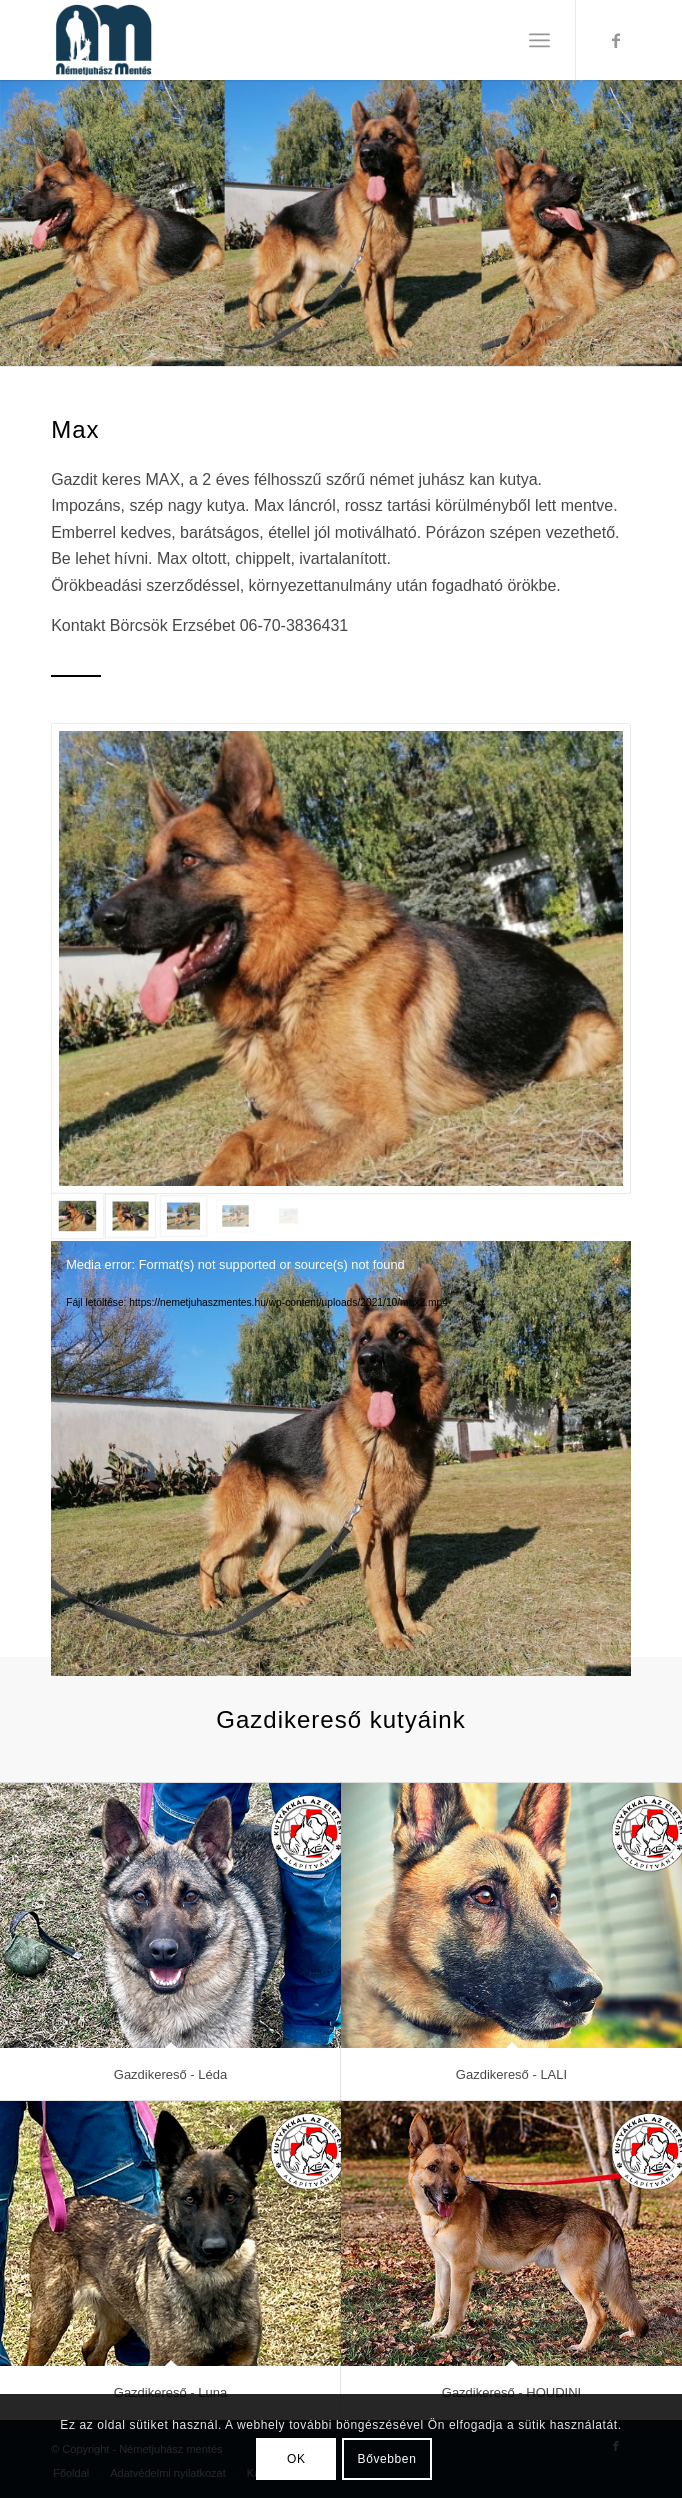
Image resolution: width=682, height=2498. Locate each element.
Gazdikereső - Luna (170, 2392)
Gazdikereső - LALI (511, 2074)
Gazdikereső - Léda (170, 2074)
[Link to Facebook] (616, 40)
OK (296, 2459)
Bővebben (387, 2459)
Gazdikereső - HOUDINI (511, 2392)
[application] (341, 1404)
